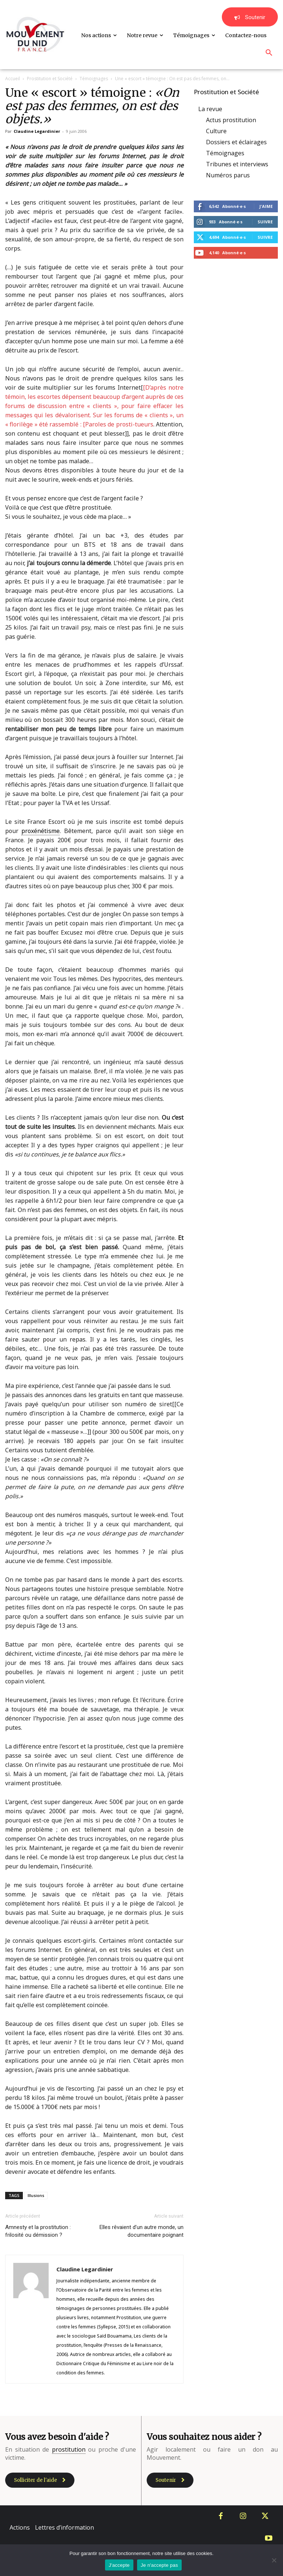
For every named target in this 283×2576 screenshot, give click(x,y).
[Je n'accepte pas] (273, 2560)
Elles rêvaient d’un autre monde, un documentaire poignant (141, 2231)
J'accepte (119, 2565)
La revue (210, 109)
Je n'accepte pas (159, 2565)
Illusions (36, 2195)
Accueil (12, 78)
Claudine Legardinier (37, 131)
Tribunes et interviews (237, 164)
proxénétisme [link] (40, 831)
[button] (269, 53)
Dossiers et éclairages (236, 142)
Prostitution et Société (50, 78)
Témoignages (94, 78)
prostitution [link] (68, 2449)
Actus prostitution (231, 120)
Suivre (265, 221)
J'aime (266, 206)
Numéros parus (228, 175)
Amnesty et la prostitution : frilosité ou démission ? (38, 2231)
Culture (216, 131)
